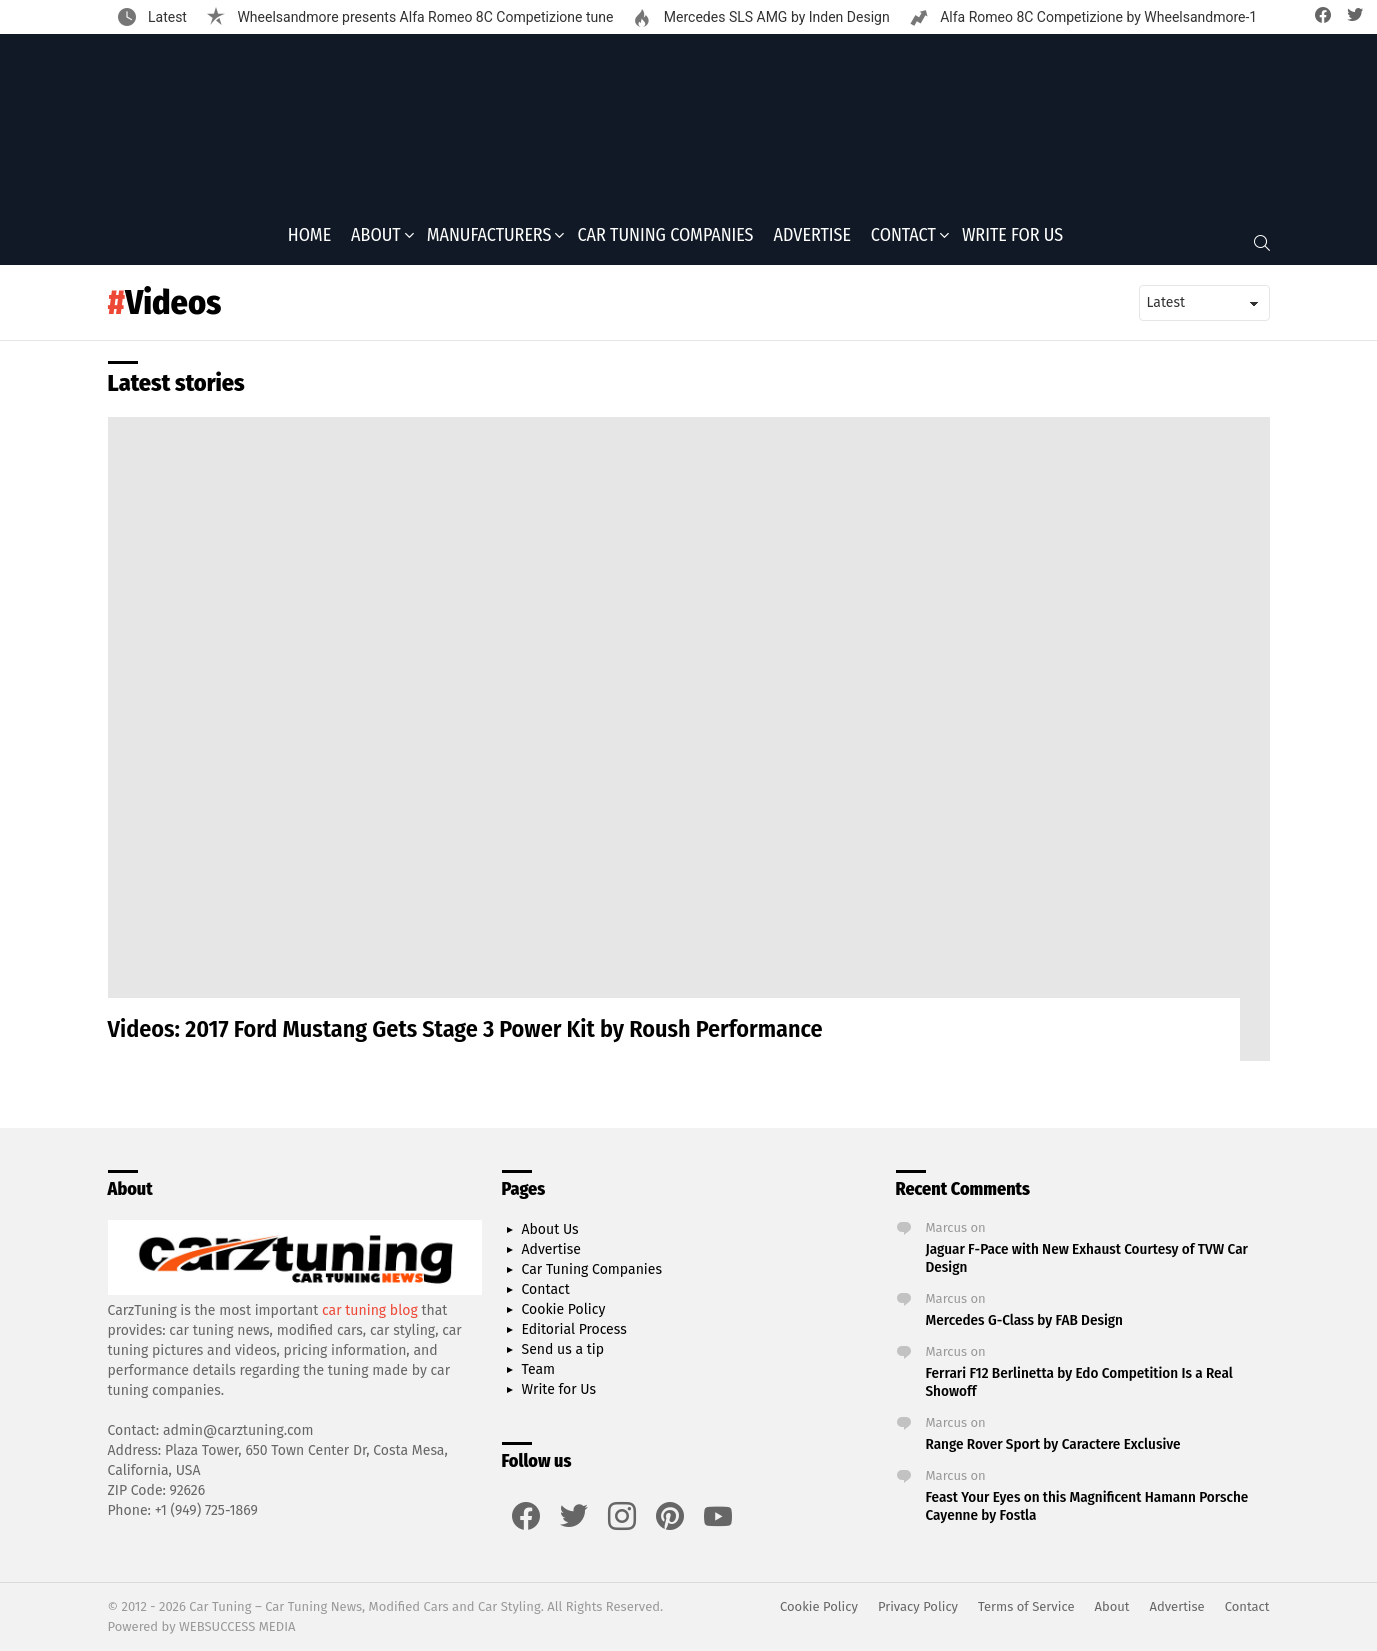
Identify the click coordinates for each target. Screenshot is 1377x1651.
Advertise (812, 241)
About (376, 241)
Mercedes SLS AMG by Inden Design (774, 17)
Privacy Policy (918, 1606)
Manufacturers (489, 241)
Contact (903, 241)
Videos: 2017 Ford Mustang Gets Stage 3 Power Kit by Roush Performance (465, 1036)
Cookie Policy (564, 1309)
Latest (166, 17)
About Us (550, 1229)
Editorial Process (574, 1329)
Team (539, 1369)
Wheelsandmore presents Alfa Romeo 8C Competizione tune (423, 17)
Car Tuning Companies (665, 241)
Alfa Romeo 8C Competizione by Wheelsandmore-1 (1097, 17)
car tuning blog (370, 1310)
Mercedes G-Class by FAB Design (1024, 1320)
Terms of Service (1026, 1606)
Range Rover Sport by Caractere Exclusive (1053, 1444)
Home (309, 241)
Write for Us (1012, 241)
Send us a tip (563, 1349)
